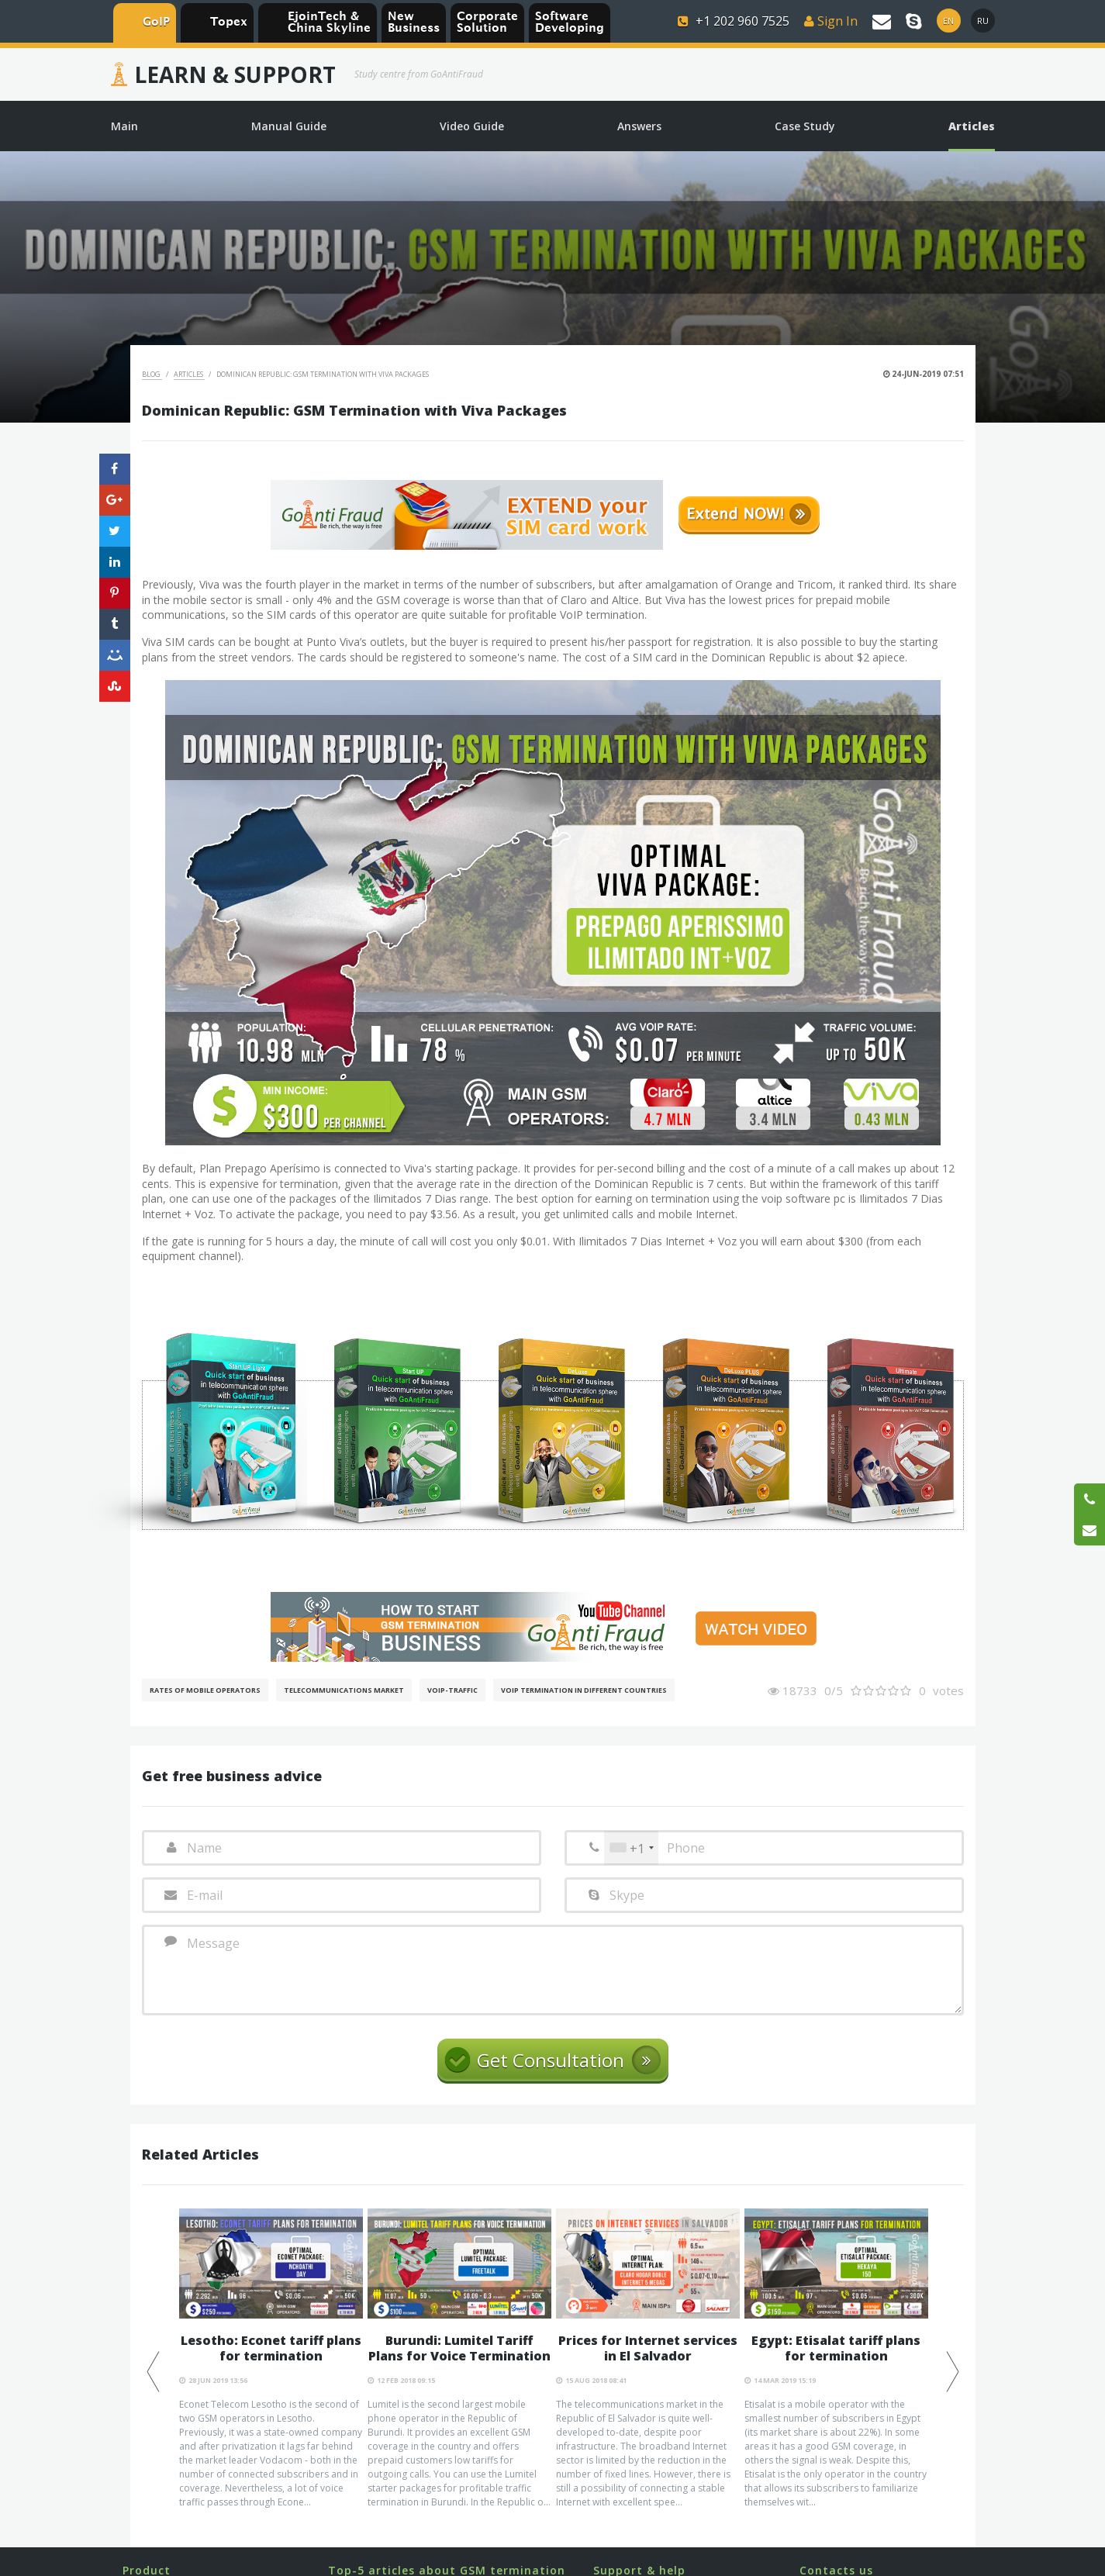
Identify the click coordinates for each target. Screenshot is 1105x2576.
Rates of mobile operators (205, 1690)
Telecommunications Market (344, 1690)
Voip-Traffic (452, 1690)
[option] (271, 2358)
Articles (189, 374)
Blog (152, 374)
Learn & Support (235, 74)
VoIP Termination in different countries (584, 1690)
